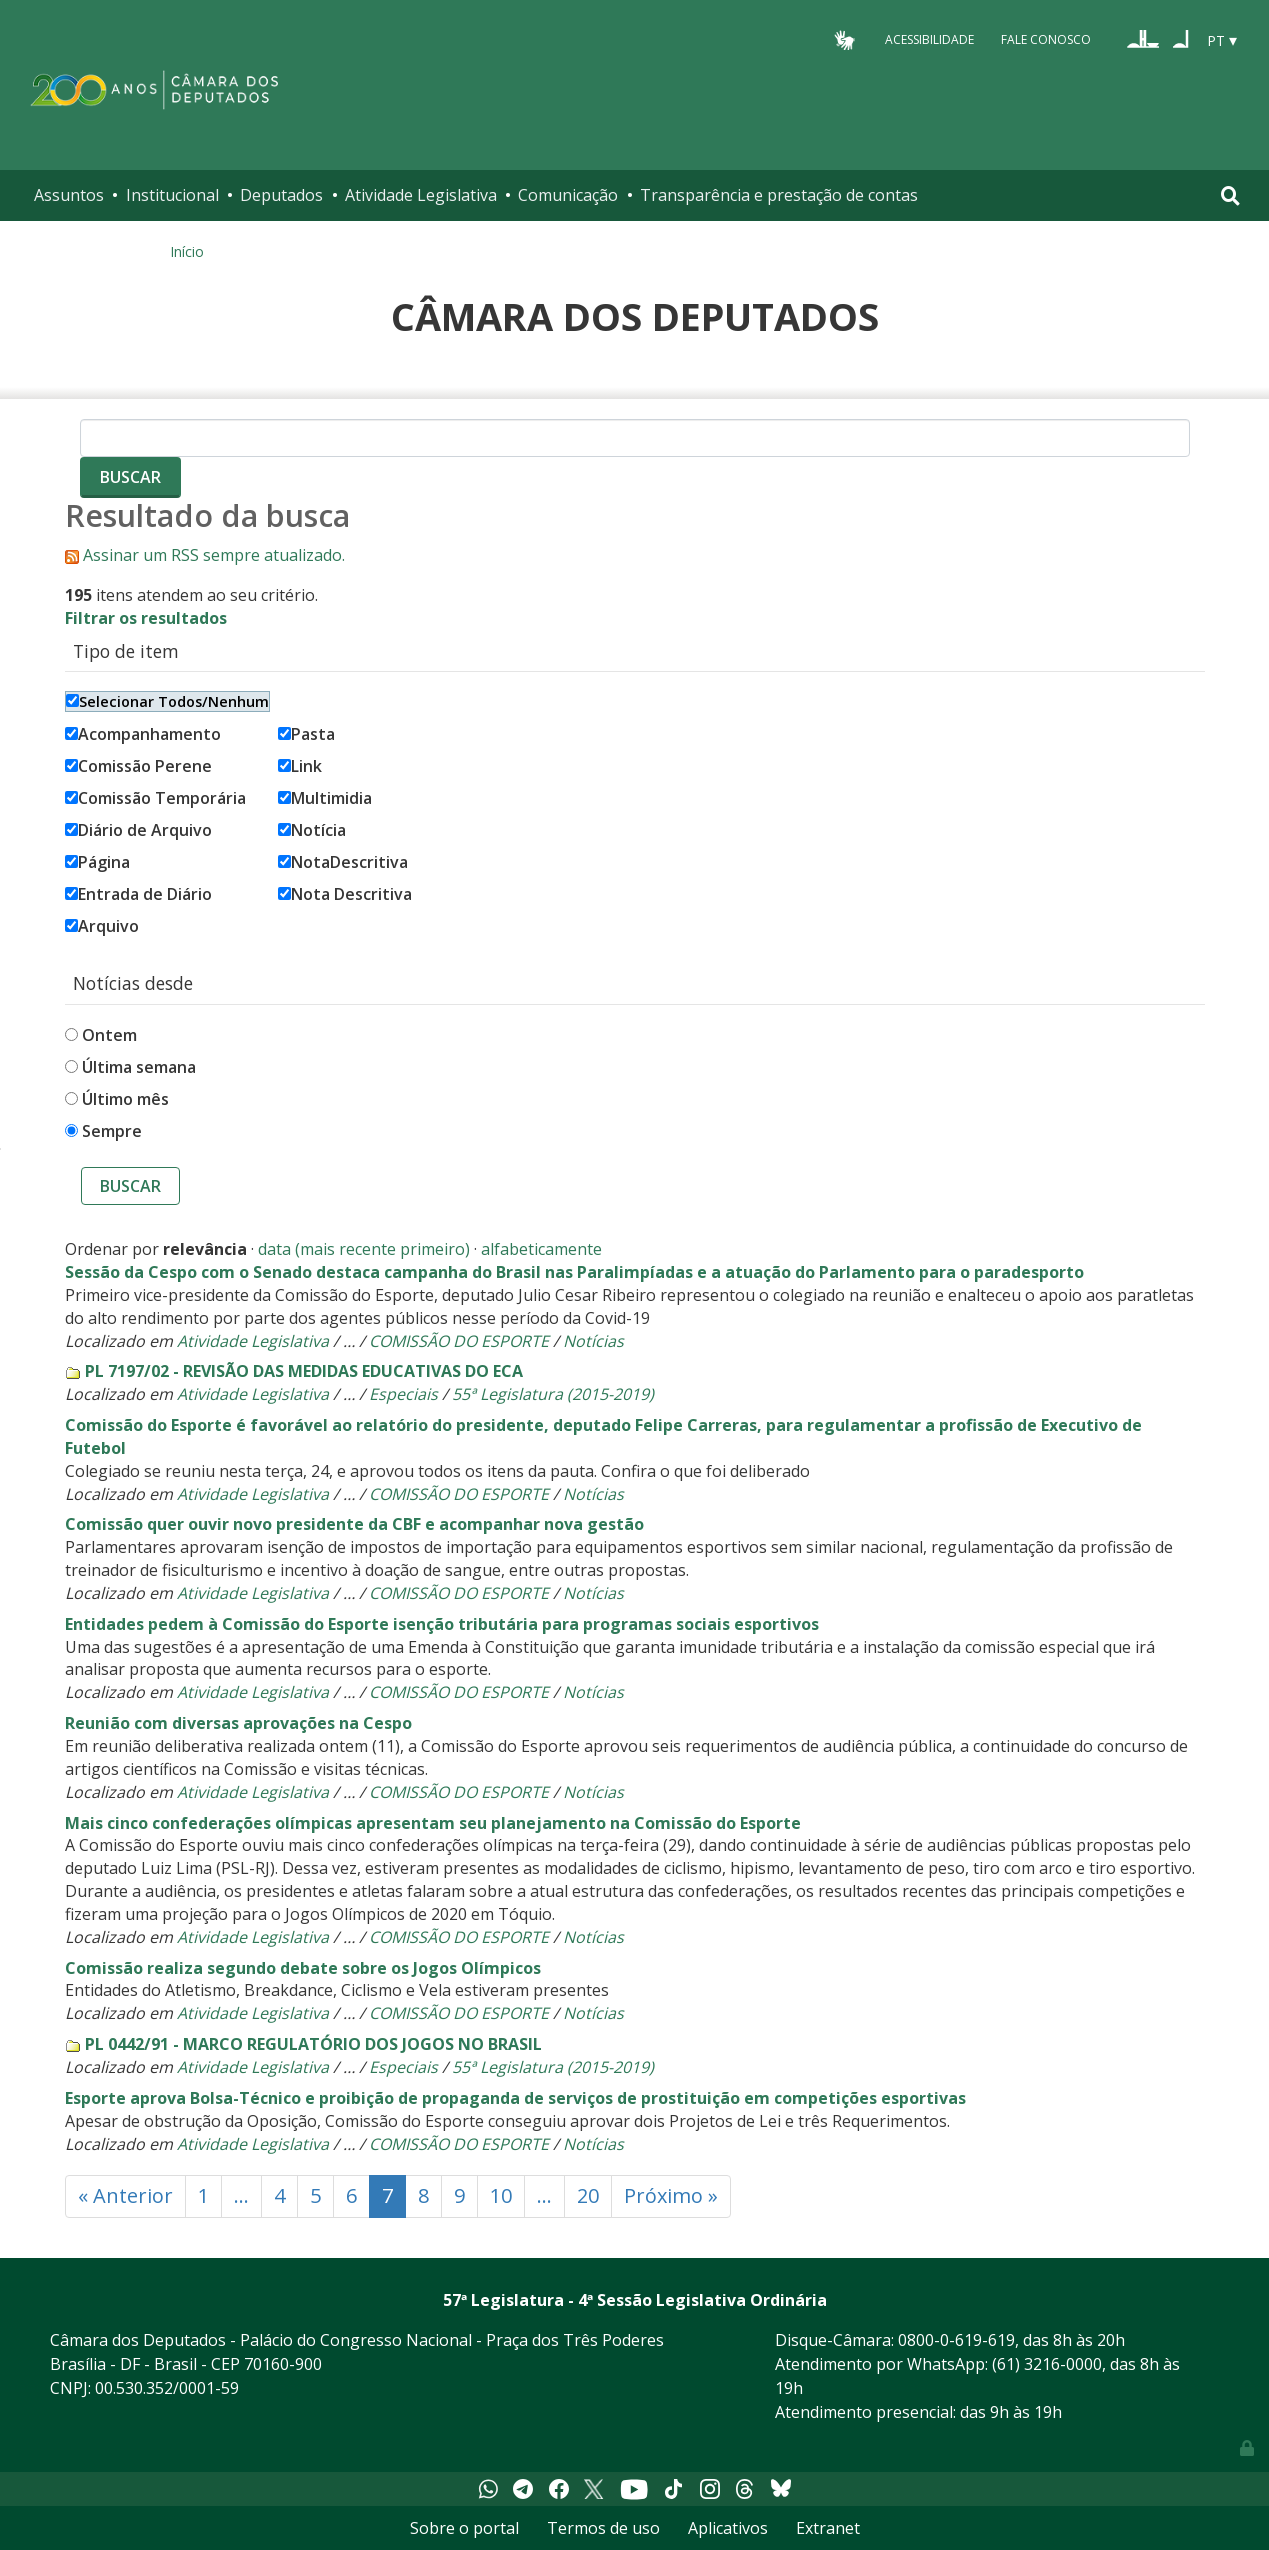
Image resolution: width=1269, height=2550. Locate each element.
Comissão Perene (138, 766)
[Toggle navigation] (1230, 195)
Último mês (125, 1099)
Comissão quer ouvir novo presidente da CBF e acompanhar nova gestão (354, 1524)
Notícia (312, 830)
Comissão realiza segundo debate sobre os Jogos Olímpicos (303, 1968)
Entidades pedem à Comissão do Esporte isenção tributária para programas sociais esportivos (442, 1624)
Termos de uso (603, 2528)
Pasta (306, 734)
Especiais (403, 1394)
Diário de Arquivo (138, 830)
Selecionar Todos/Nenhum (167, 701)
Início (187, 251)
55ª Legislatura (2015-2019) (553, 1394)
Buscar (130, 1186)
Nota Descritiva (345, 894)
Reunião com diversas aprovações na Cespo (238, 1723)
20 (588, 2195)
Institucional (172, 195)
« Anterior (125, 2195)
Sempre (112, 1131)
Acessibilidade (929, 39)
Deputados (281, 195)
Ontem (109, 1035)
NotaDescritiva (343, 862)
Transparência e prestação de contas (779, 195)
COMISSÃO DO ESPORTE (459, 1341)
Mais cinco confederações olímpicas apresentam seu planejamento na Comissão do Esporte (433, 1823)
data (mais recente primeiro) (364, 1249)
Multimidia (325, 798)
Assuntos (69, 195)
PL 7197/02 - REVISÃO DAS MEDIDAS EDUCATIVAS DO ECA (304, 1371)
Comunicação (568, 195)
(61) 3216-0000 (1047, 2364)
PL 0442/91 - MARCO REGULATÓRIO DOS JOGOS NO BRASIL (313, 2044)
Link (300, 766)
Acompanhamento (143, 734)
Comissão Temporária (155, 798)
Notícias (593, 1341)
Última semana (139, 1067)
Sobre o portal (464, 2528)
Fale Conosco (1046, 39)
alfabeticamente (541, 1249)
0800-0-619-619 (956, 2340)
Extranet (828, 2528)
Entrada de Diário (138, 894)
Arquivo (102, 926)
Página (97, 862)
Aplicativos (728, 2528)
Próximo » (671, 2195)
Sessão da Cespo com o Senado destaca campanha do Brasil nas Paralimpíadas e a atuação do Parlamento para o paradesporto (574, 1272)
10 (501, 2195)
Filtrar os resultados (146, 618)
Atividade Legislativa (421, 195)
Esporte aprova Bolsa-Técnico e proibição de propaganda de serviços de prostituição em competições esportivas (515, 2098)
